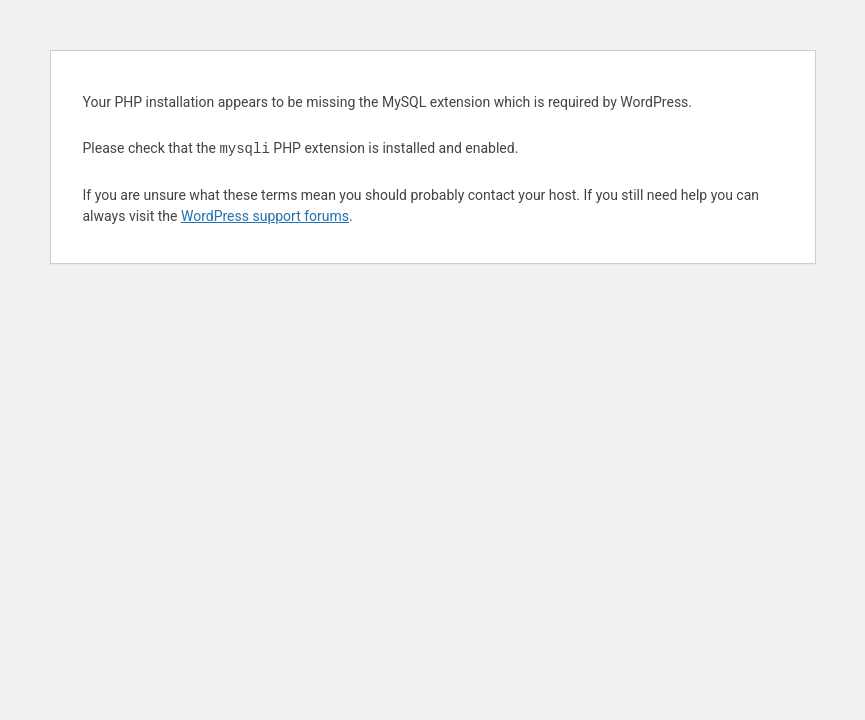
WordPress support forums (265, 216)
